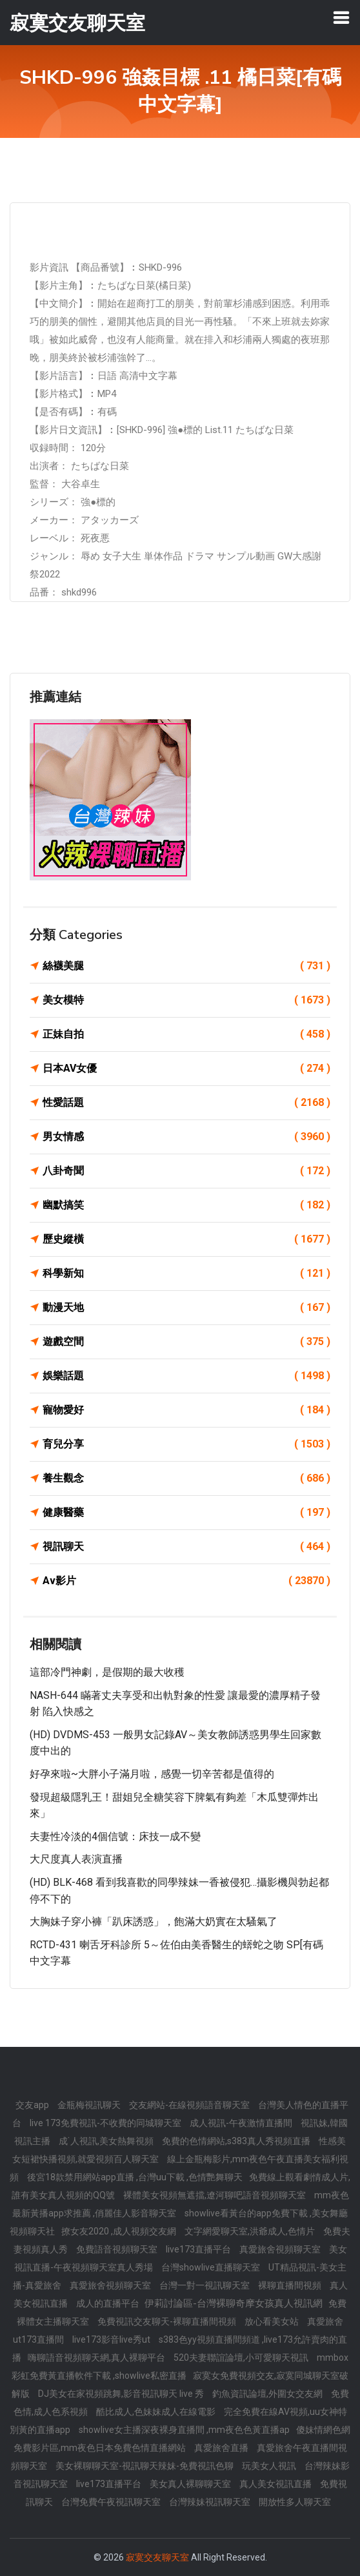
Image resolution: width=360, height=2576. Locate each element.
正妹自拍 (186, 1034)
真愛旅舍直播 (222, 2448)
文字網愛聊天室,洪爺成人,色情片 (251, 2231)
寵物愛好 (186, 1410)
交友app (33, 2105)
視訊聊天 (186, 1547)
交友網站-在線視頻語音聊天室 (190, 2105)
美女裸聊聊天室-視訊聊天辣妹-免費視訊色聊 (145, 2466)
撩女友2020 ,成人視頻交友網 (119, 2231)
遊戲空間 (186, 1342)
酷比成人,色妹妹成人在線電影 (156, 2412)
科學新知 (186, 1273)
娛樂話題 (186, 1376)
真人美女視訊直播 (276, 2484)
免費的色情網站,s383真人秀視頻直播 (237, 2141)
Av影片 (186, 1581)
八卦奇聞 (186, 1171)
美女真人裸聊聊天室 (191, 2484)
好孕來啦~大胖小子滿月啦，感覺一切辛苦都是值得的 (152, 1774)
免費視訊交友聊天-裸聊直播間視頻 (167, 2321)
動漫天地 (186, 1308)
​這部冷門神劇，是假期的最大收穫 (107, 1672)
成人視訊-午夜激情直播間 (242, 2123)
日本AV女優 (186, 1069)
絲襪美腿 (186, 966)
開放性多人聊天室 (295, 2502)
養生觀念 (186, 1478)
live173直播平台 (199, 2249)
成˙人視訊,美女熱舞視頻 (107, 2141)
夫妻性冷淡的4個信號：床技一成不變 (115, 1836)
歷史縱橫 (186, 1239)
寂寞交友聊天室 (157, 2557)
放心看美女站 (273, 2321)
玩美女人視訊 (270, 2466)
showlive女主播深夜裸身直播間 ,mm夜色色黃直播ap (184, 2430)
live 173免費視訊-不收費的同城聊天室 (106, 2123)
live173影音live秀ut (112, 2339)
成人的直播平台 (108, 2303)
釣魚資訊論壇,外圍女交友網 (268, 2393)
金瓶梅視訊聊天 (90, 2105)
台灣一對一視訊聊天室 (205, 2285)
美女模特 (186, 1000)
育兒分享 (186, 1444)
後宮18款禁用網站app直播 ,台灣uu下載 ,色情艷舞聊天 (135, 2177)
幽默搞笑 (186, 1205)
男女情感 (186, 1137)
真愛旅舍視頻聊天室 (281, 2249)
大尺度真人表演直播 (76, 1859)
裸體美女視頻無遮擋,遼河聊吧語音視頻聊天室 (215, 2195)
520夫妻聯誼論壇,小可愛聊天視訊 (242, 2357)
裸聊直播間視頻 (290, 2285)
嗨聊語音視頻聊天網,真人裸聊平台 (97, 2357)
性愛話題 (186, 1103)
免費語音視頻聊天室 (117, 2249)
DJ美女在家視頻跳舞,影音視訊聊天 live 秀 (122, 2393)
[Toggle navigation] (341, 17)
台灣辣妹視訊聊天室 (210, 2502)
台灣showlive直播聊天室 (211, 2267)
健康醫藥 (186, 1513)
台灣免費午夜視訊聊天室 (112, 2502)
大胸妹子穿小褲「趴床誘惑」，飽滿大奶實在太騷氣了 (153, 1921)
